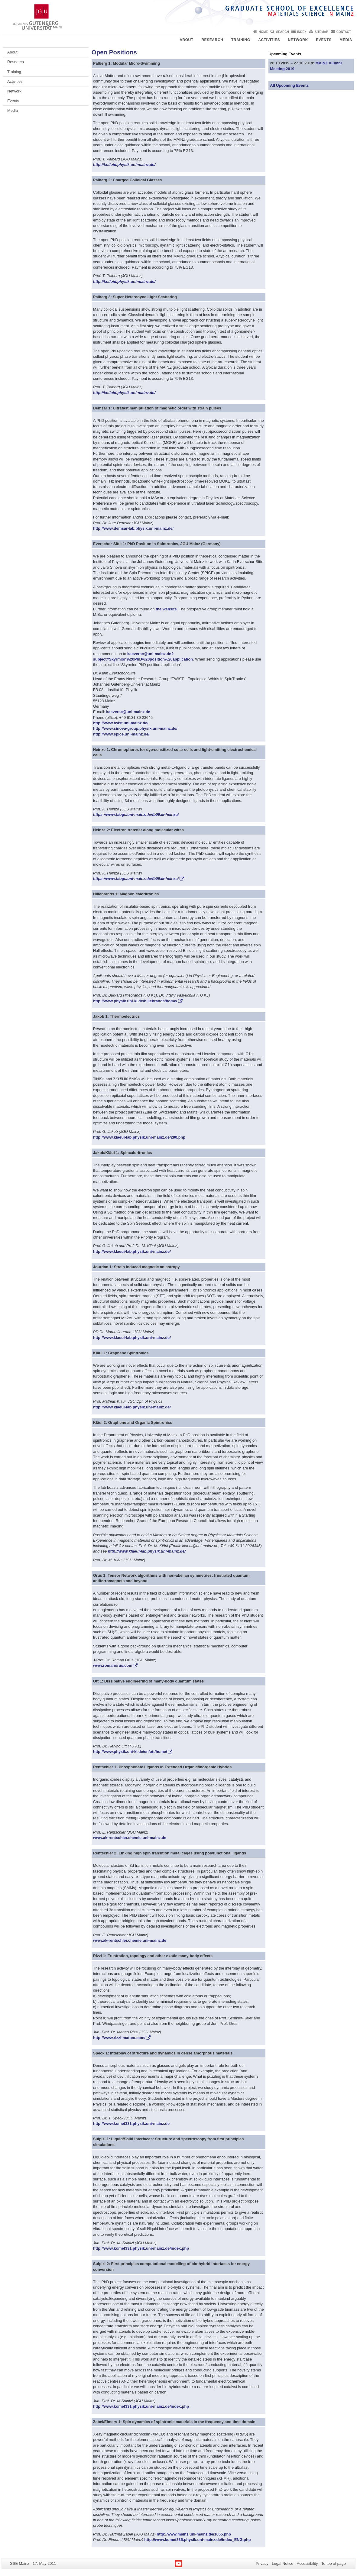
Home (263, 32)
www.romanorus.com (112, 1665)
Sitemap (321, 32)
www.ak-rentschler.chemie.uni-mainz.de (129, 1837)
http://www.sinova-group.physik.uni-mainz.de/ (135, 728)
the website (166, 609)
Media (345, 40)
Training (240, 40)
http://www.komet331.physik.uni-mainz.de (131, 2123)
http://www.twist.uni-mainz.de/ (120, 723)
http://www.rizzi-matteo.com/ (119, 2037)
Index (302, 32)
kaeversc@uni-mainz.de (128, 711)
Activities (269, 40)
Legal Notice (282, 2563)
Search (282, 32)
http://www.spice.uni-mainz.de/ (121, 734)
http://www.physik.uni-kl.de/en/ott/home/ (130, 1751)
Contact (343, 32)
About (186, 40)
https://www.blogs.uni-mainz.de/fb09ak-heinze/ (136, 814)
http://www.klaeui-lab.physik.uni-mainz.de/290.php (139, 1137)
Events (324, 40)
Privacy (262, 2563)
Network (298, 40)
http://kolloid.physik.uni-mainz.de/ (124, 164)
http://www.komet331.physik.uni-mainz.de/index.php (141, 2248)
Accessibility (307, 2563)
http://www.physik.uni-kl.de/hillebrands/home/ (135, 1001)
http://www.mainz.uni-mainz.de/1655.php (194, 2534)
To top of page (333, 2563)
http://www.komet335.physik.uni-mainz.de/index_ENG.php (197, 2539)
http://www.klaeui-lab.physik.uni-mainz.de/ (132, 1251)
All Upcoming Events (289, 85)
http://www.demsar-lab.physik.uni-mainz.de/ (133, 528)
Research (212, 40)
